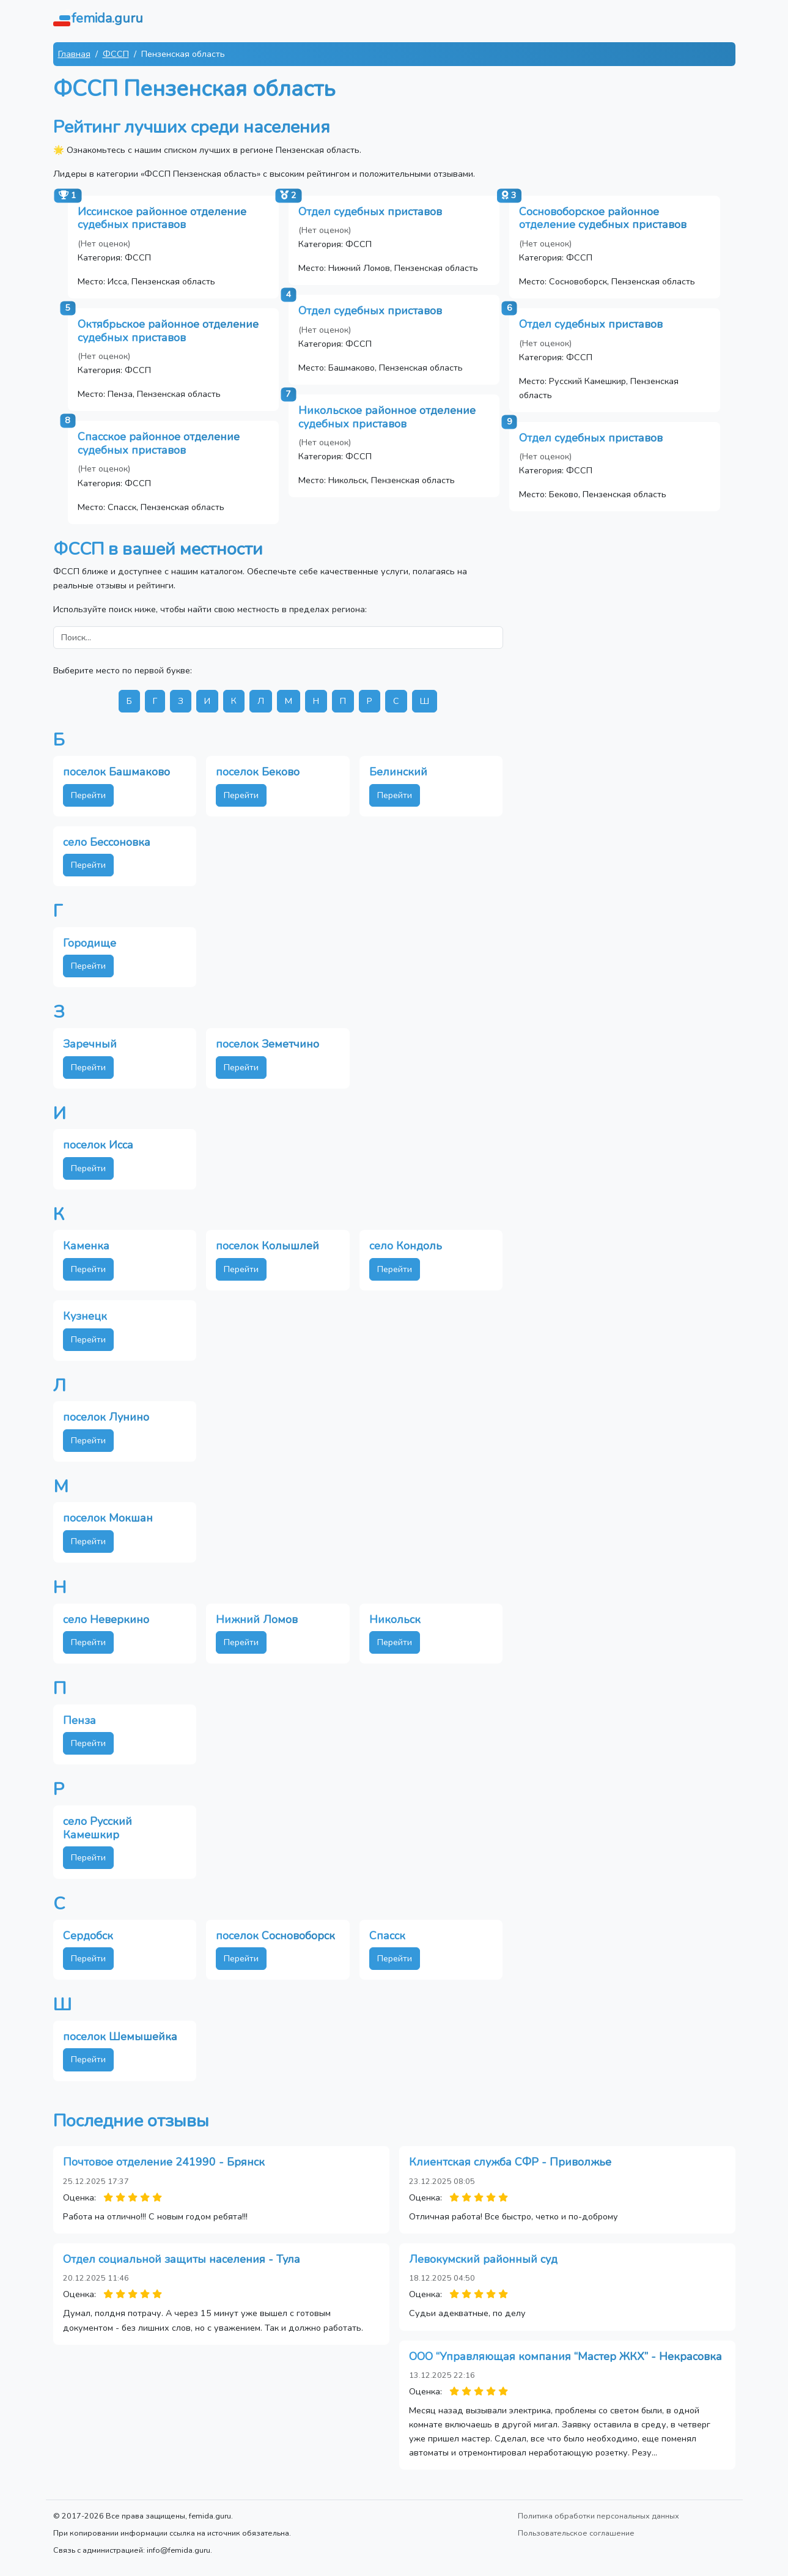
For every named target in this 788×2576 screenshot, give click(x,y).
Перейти (88, 795)
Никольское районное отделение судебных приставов (387, 417)
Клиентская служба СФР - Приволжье (510, 2162)
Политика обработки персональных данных (598, 2516)
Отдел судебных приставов (370, 211)
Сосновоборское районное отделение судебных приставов (603, 218)
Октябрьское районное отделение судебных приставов (168, 331)
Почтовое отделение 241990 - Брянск (164, 2162)
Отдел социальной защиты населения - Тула (181, 2259)
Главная (74, 54)
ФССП (116, 54)
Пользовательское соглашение (576, 2533)
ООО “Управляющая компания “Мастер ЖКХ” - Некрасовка (565, 2356)
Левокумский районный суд (483, 2259)
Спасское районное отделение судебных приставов (159, 443)
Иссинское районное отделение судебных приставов (162, 218)
